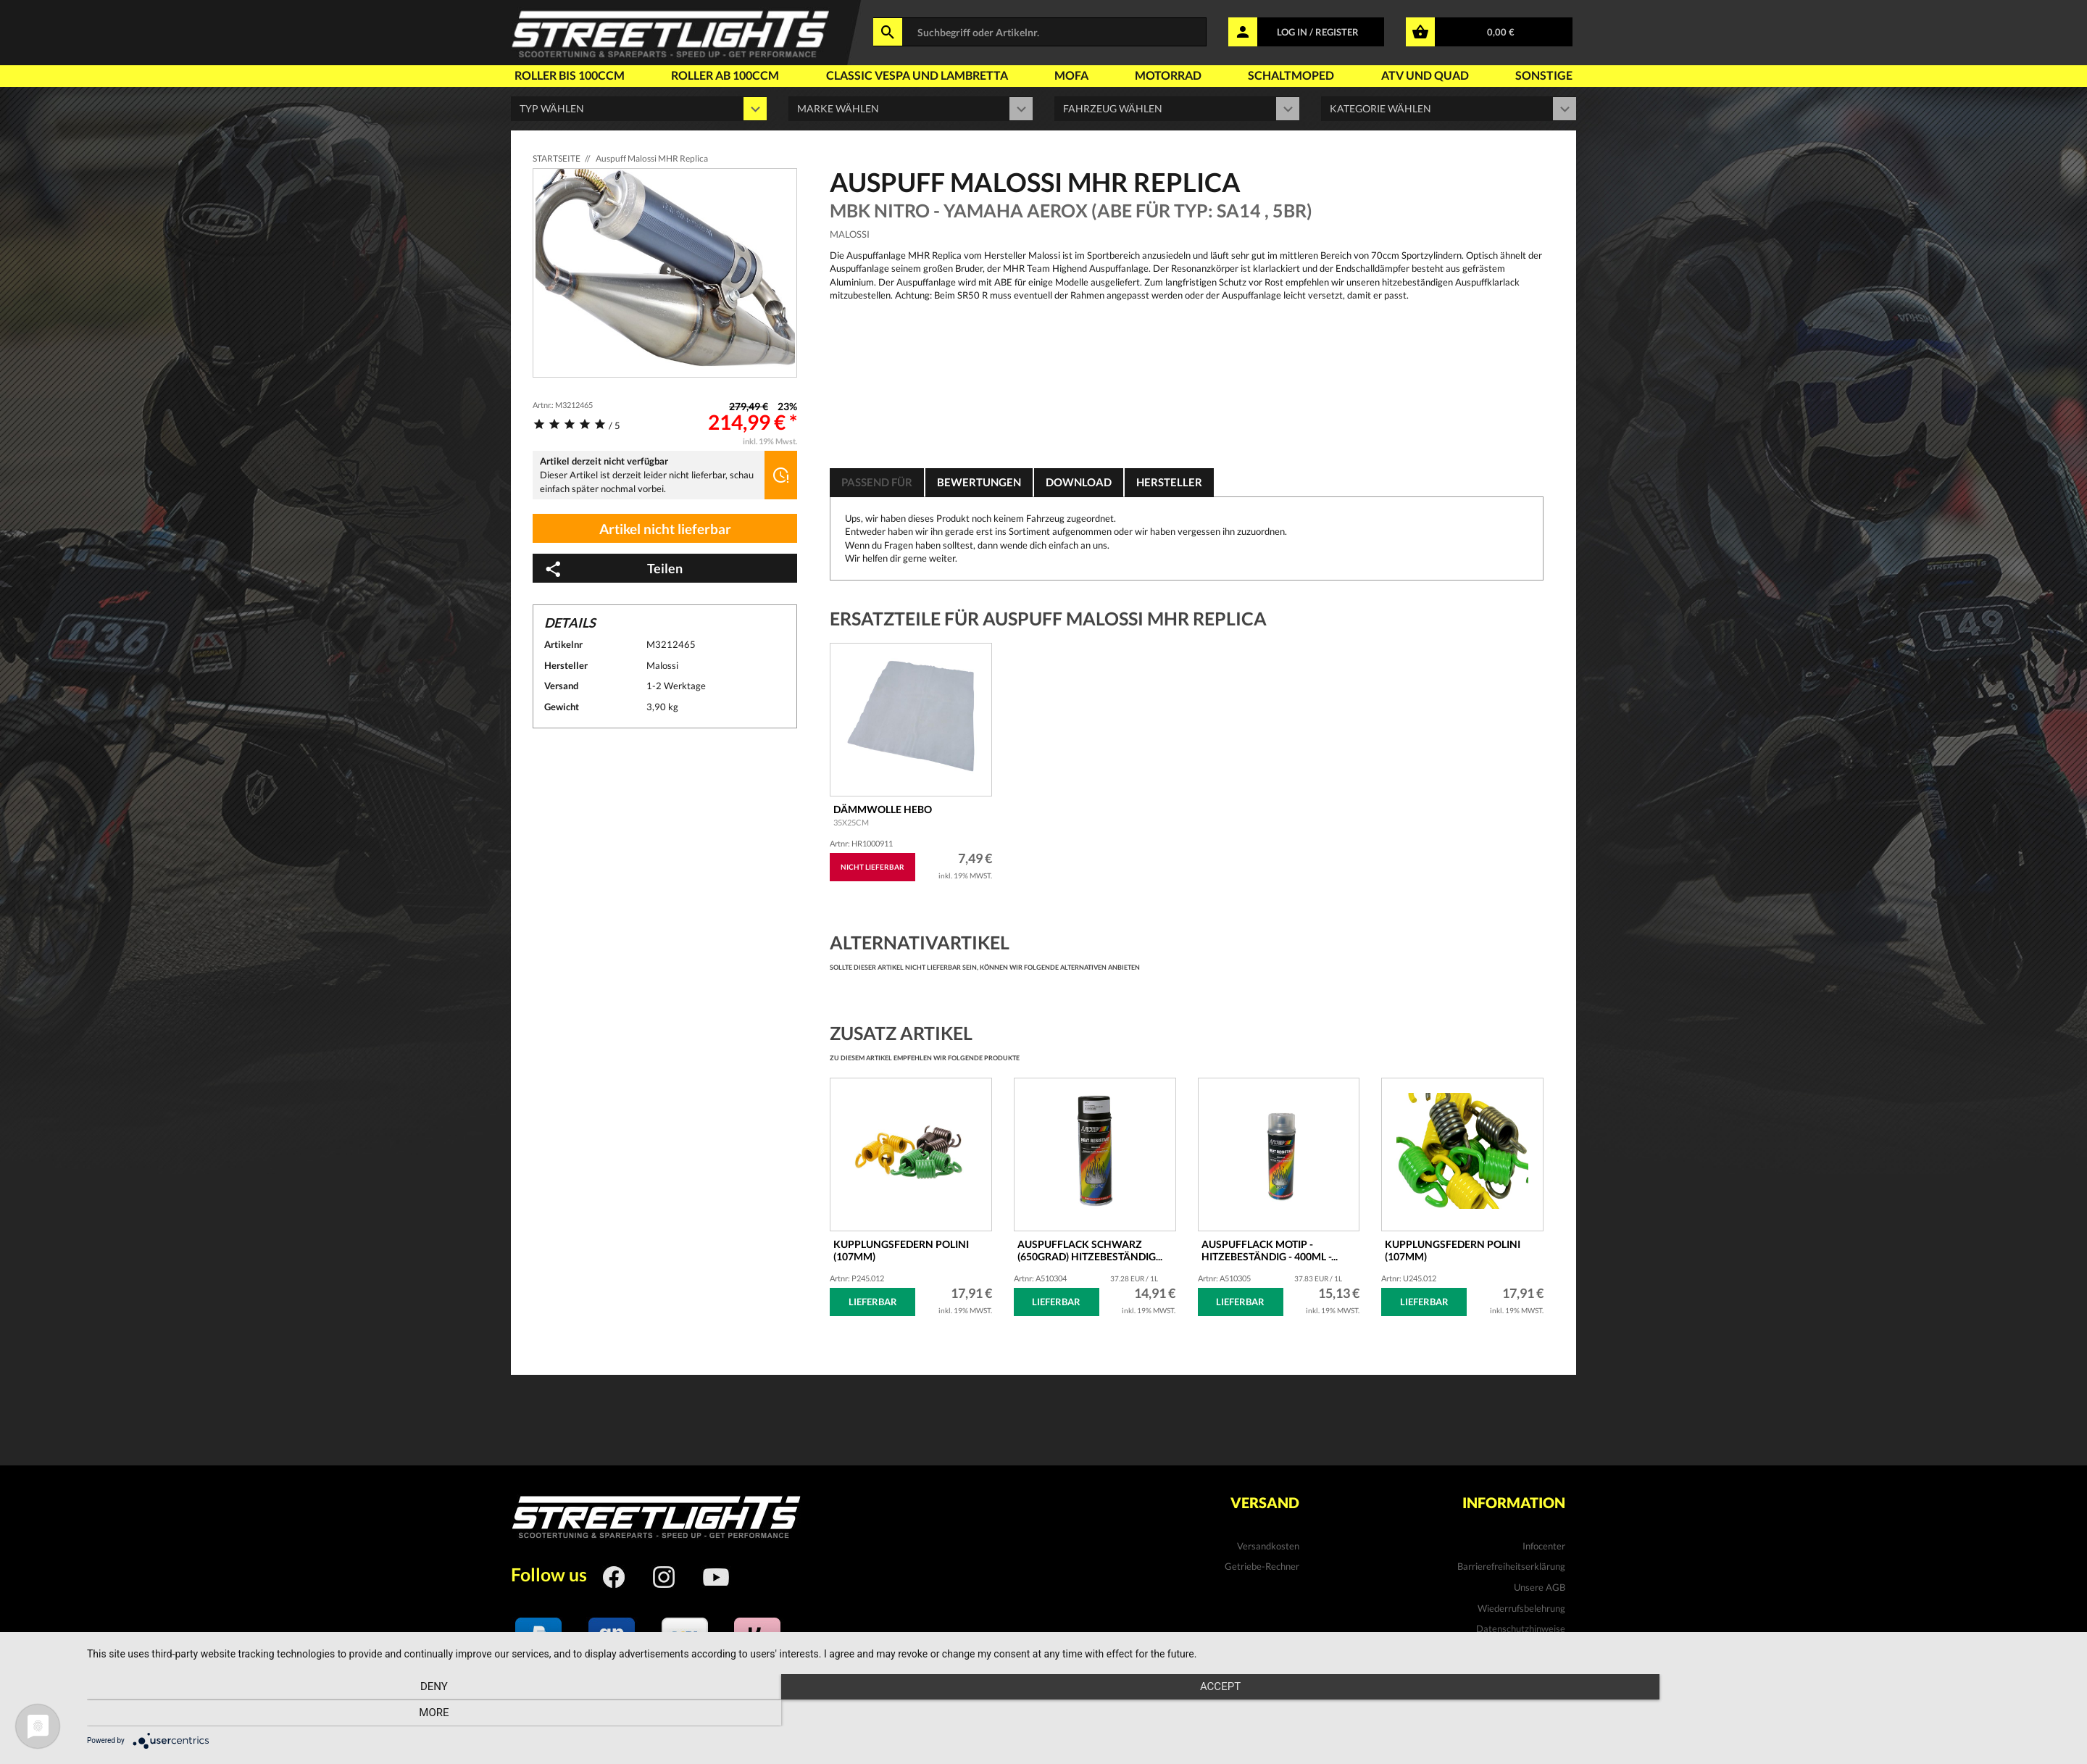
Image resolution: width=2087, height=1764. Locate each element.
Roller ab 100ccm (725, 75)
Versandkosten (1268, 1546)
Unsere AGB (1539, 1587)
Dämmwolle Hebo (882, 815)
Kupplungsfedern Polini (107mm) (1452, 1250)
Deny (385, 1714)
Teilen (613, 568)
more (1774, 1714)
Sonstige (1543, 75)
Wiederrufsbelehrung (1521, 1608)
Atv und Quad (1425, 75)
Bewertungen (986, 482)
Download (1090, 482)
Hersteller (1184, 482)
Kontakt (1548, 1649)
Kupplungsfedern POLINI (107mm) (901, 1250)
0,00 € (1501, 32)
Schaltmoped (1291, 75)
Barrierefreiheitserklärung (1511, 1566)
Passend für (879, 482)
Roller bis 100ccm (570, 75)
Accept (1079, 1714)
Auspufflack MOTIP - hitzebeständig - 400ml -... (1269, 1250)
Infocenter (1543, 1546)
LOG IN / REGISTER (1318, 32)
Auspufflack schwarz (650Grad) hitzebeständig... (1089, 1250)
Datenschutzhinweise (1520, 1628)
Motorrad (1168, 75)
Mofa (1071, 75)
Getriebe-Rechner (1262, 1566)
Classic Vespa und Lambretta (917, 75)
